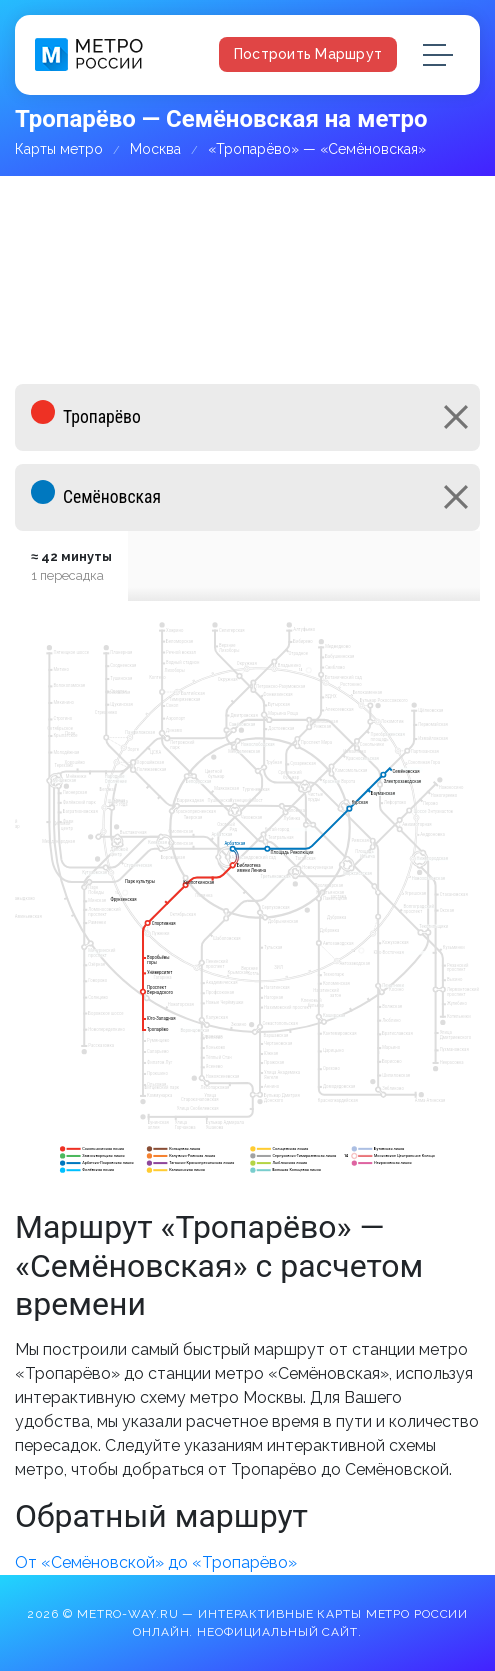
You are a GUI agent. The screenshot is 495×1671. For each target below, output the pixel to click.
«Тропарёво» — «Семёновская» (317, 149)
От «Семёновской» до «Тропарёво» (156, 1562)
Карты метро (59, 149)
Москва (155, 149)
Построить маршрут (308, 54)
